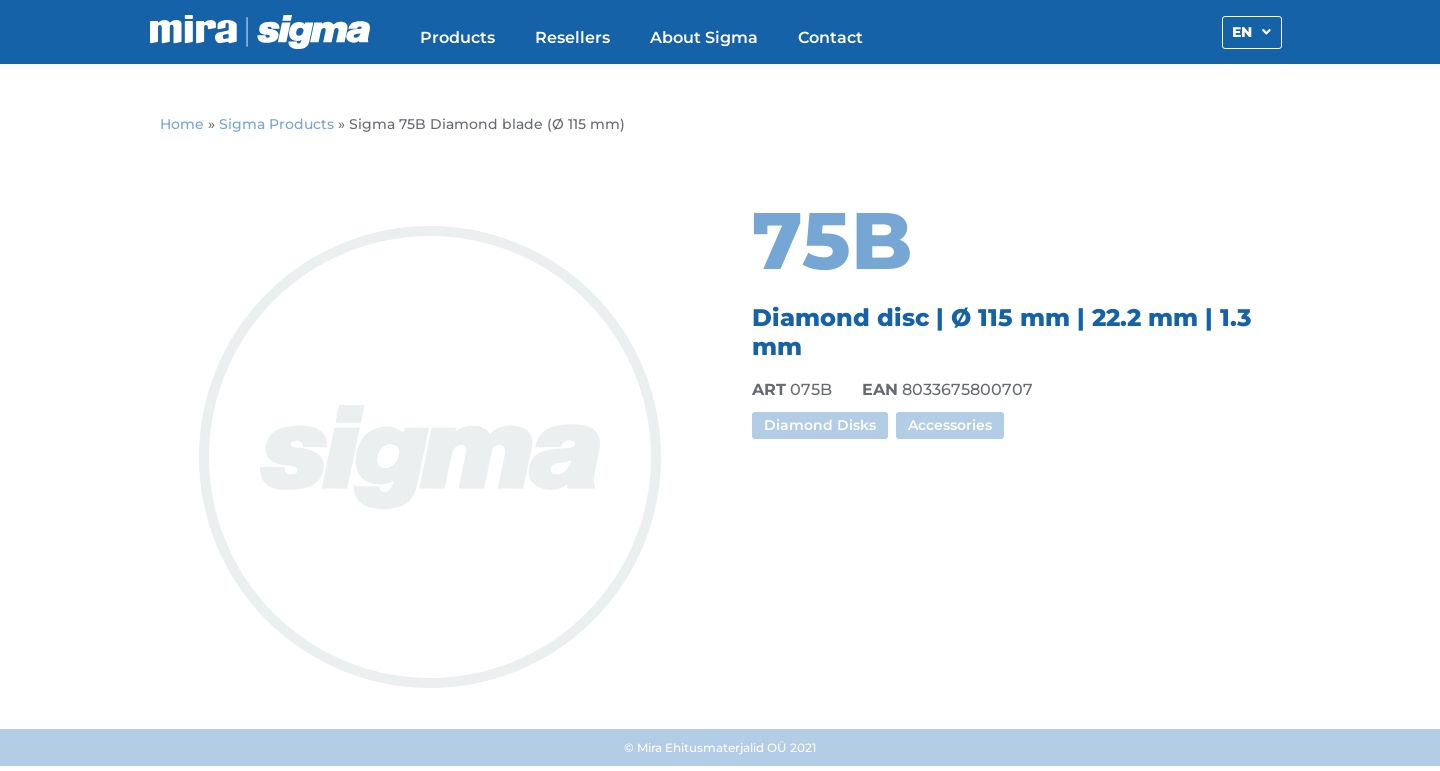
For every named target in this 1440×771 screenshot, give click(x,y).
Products (457, 37)
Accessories (950, 425)
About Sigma (704, 37)
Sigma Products (276, 124)
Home (182, 124)
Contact (830, 37)
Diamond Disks (820, 425)
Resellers (572, 37)
